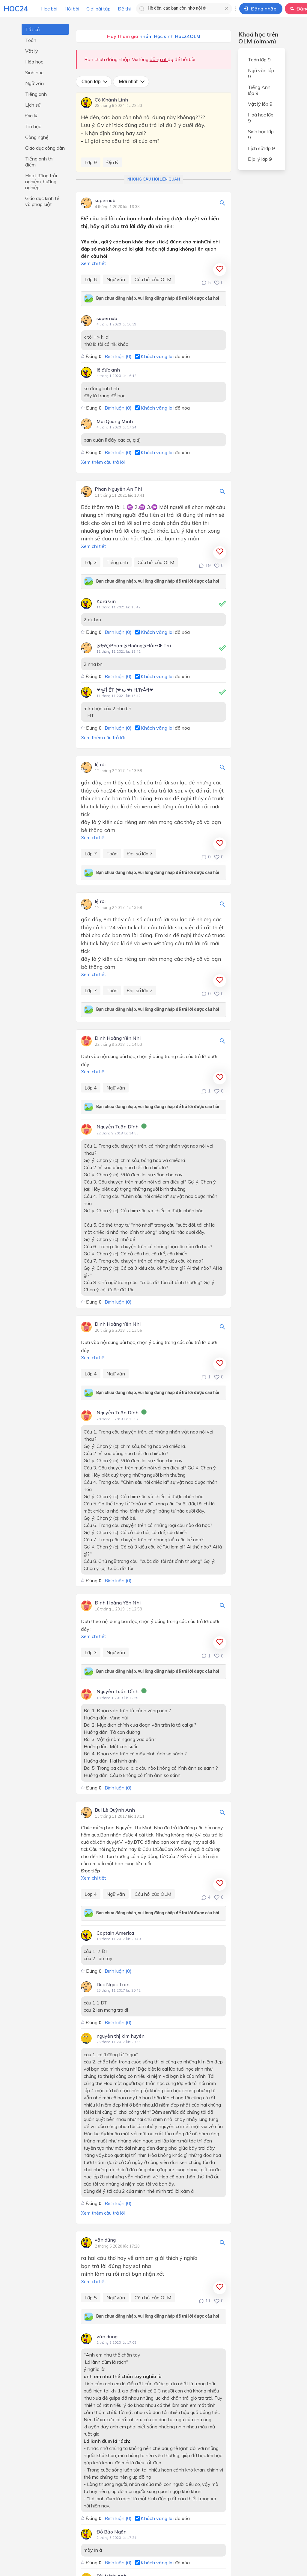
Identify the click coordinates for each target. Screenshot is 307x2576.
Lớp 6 (91, 279)
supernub (105, 200)
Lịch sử (32, 105)
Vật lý (31, 51)
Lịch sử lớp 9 (261, 148)
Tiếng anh (36, 94)
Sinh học (34, 72)
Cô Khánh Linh (111, 100)
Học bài (49, 9)
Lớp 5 (91, 2298)
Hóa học (34, 62)
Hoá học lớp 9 (260, 118)
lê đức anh (108, 370)
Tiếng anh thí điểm (39, 162)
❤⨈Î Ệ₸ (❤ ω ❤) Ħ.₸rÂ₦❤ (125, 690)
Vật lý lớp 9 (260, 104)
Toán (30, 40)
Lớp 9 (91, 162)
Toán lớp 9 (259, 60)
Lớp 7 (91, 854)
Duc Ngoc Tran (113, 1984)
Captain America (115, 1933)
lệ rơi (100, 764)
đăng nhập (161, 59)
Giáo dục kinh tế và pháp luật (42, 201)
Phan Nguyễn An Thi (118, 489)
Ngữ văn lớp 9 (261, 73)
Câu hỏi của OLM (153, 279)
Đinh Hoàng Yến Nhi (118, 1038)
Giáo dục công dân (45, 148)
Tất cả (32, 29)
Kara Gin (106, 601)
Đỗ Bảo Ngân (112, 2532)
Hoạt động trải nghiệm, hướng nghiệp (41, 181)
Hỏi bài (71, 9)
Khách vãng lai (157, 356)
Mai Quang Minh (115, 421)
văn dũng (105, 2240)
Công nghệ (37, 137)
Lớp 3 (91, 562)
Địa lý (31, 116)
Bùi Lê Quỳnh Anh (115, 1810)
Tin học (33, 126)
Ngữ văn (34, 83)
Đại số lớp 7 (140, 854)
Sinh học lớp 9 (261, 134)
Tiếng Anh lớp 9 (259, 90)
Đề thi (124, 9)
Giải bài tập (98, 9)
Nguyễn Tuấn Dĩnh (118, 1127)
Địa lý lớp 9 (260, 159)
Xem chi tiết (93, 263)
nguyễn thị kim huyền (121, 2036)
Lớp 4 (91, 1088)
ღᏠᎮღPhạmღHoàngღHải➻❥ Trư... (135, 645)
